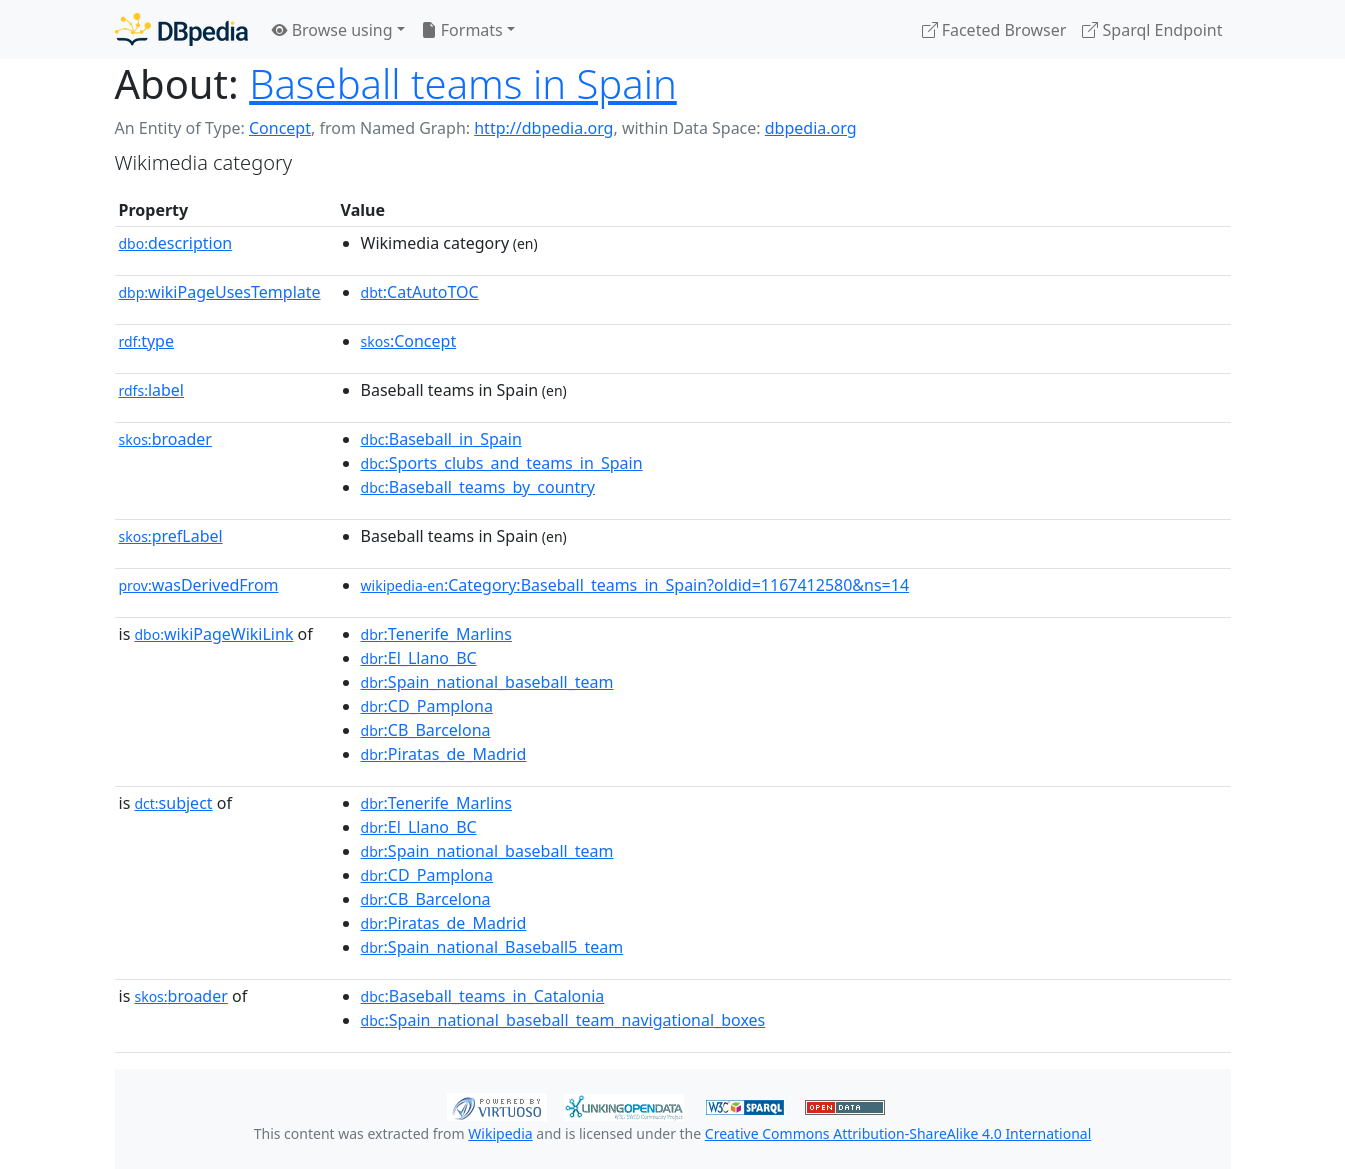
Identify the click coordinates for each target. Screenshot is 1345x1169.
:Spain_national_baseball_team (487, 682)
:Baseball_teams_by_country (478, 487)
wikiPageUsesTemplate (220, 292)
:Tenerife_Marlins (436, 634)
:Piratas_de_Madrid (444, 754)
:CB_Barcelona (426, 730)
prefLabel (171, 536)
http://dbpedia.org (543, 128)
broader (165, 439)
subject (173, 803)
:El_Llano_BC (419, 658)
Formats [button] (462, 30)
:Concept (409, 341)
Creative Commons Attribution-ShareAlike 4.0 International (898, 1133)
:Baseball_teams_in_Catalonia (483, 996)
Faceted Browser (994, 30)
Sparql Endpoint (1152, 30)
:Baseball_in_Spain (441, 439)
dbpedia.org (811, 128)
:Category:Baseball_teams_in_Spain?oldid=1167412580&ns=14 (635, 585)
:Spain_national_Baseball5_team (492, 947)
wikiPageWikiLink (213, 634)
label (152, 390)
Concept (280, 128)
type (147, 341)
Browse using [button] (332, 30)
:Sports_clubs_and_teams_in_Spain (502, 463)
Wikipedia (500, 1133)
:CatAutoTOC (420, 292)
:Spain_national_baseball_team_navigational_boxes (563, 1020)
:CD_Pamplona (427, 706)
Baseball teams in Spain (463, 83)
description (176, 243)
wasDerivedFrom (199, 585)
